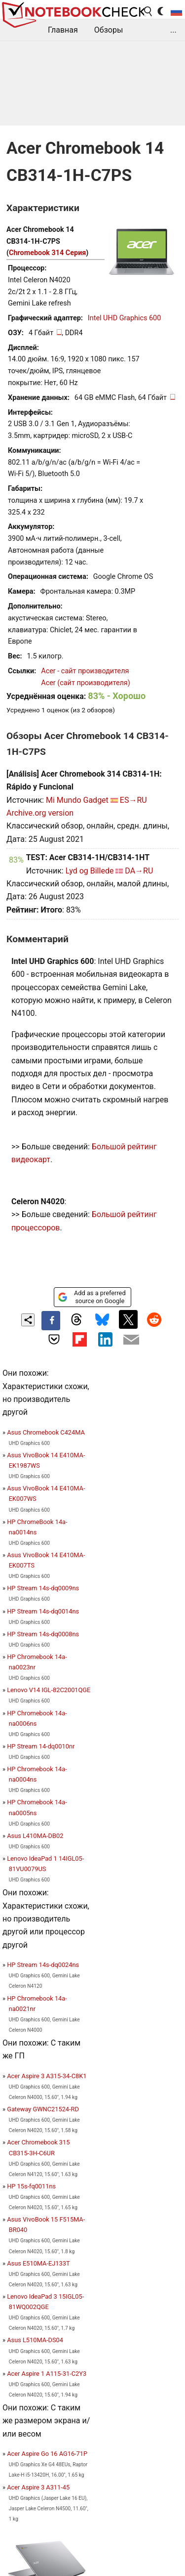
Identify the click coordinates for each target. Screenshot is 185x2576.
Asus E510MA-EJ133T (38, 2263)
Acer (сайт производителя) (85, 683)
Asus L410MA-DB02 (35, 1835)
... (173, 30)
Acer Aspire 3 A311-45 (38, 2487)
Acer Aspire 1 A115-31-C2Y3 (46, 2373)
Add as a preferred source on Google (91, 1297)
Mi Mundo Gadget (77, 800)
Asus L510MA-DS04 (35, 2340)
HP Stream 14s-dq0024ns (43, 1964)
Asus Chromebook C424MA (46, 1432)
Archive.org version (40, 813)
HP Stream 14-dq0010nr (40, 1746)
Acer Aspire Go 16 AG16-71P (47, 2453)
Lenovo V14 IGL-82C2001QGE (48, 1690)
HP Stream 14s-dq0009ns (43, 1588)
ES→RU (133, 800)
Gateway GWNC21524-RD (43, 2109)
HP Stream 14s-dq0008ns (43, 1634)
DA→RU (139, 870)
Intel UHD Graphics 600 (124, 318)
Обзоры (108, 30)
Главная (63, 30)
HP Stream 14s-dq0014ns (43, 1611)
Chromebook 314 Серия (47, 253)
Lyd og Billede (90, 870)
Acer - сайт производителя (85, 671)
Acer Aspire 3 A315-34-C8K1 (46, 2076)
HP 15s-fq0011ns (31, 2186)
